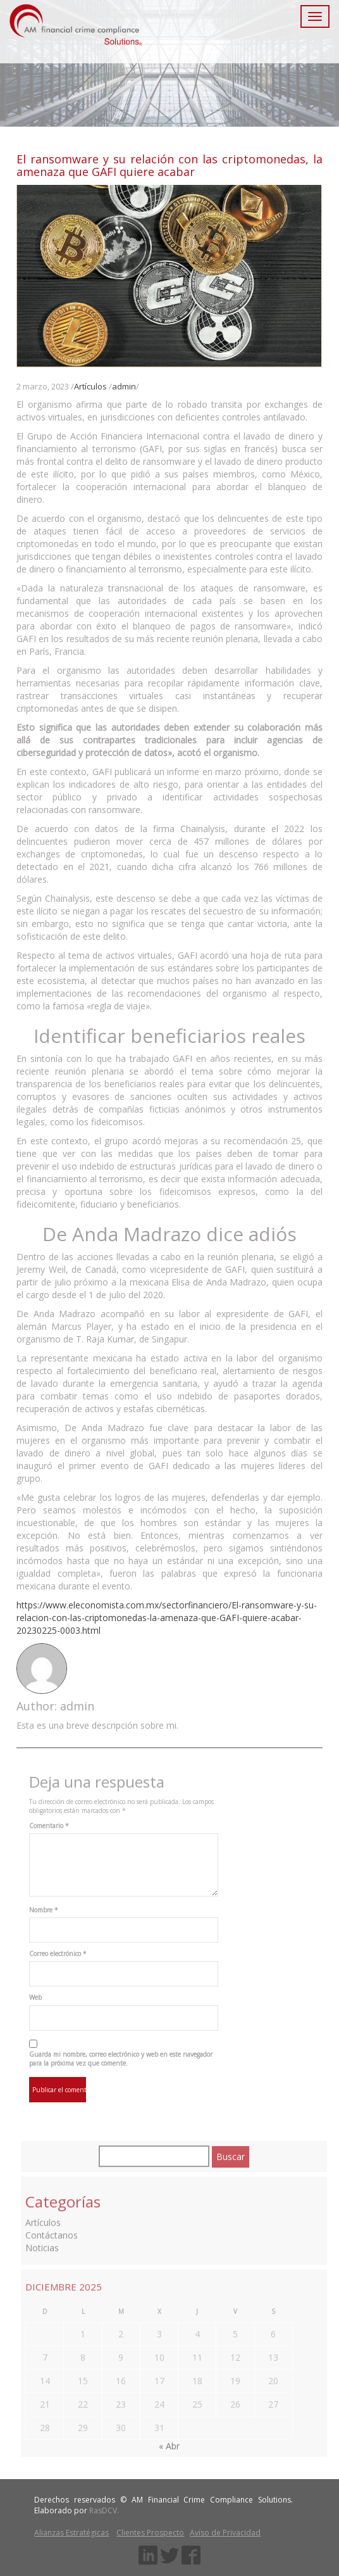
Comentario (49, 1825)
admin (124, 386)
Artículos (90, 386)
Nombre (43, 1909)
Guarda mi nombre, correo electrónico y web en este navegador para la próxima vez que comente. (121, 2059)
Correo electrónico (58, 1953)
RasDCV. (104, 2510)
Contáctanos (51, 2232)
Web (35, 1997)
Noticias (42, 2245)
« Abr (169, 2443)
